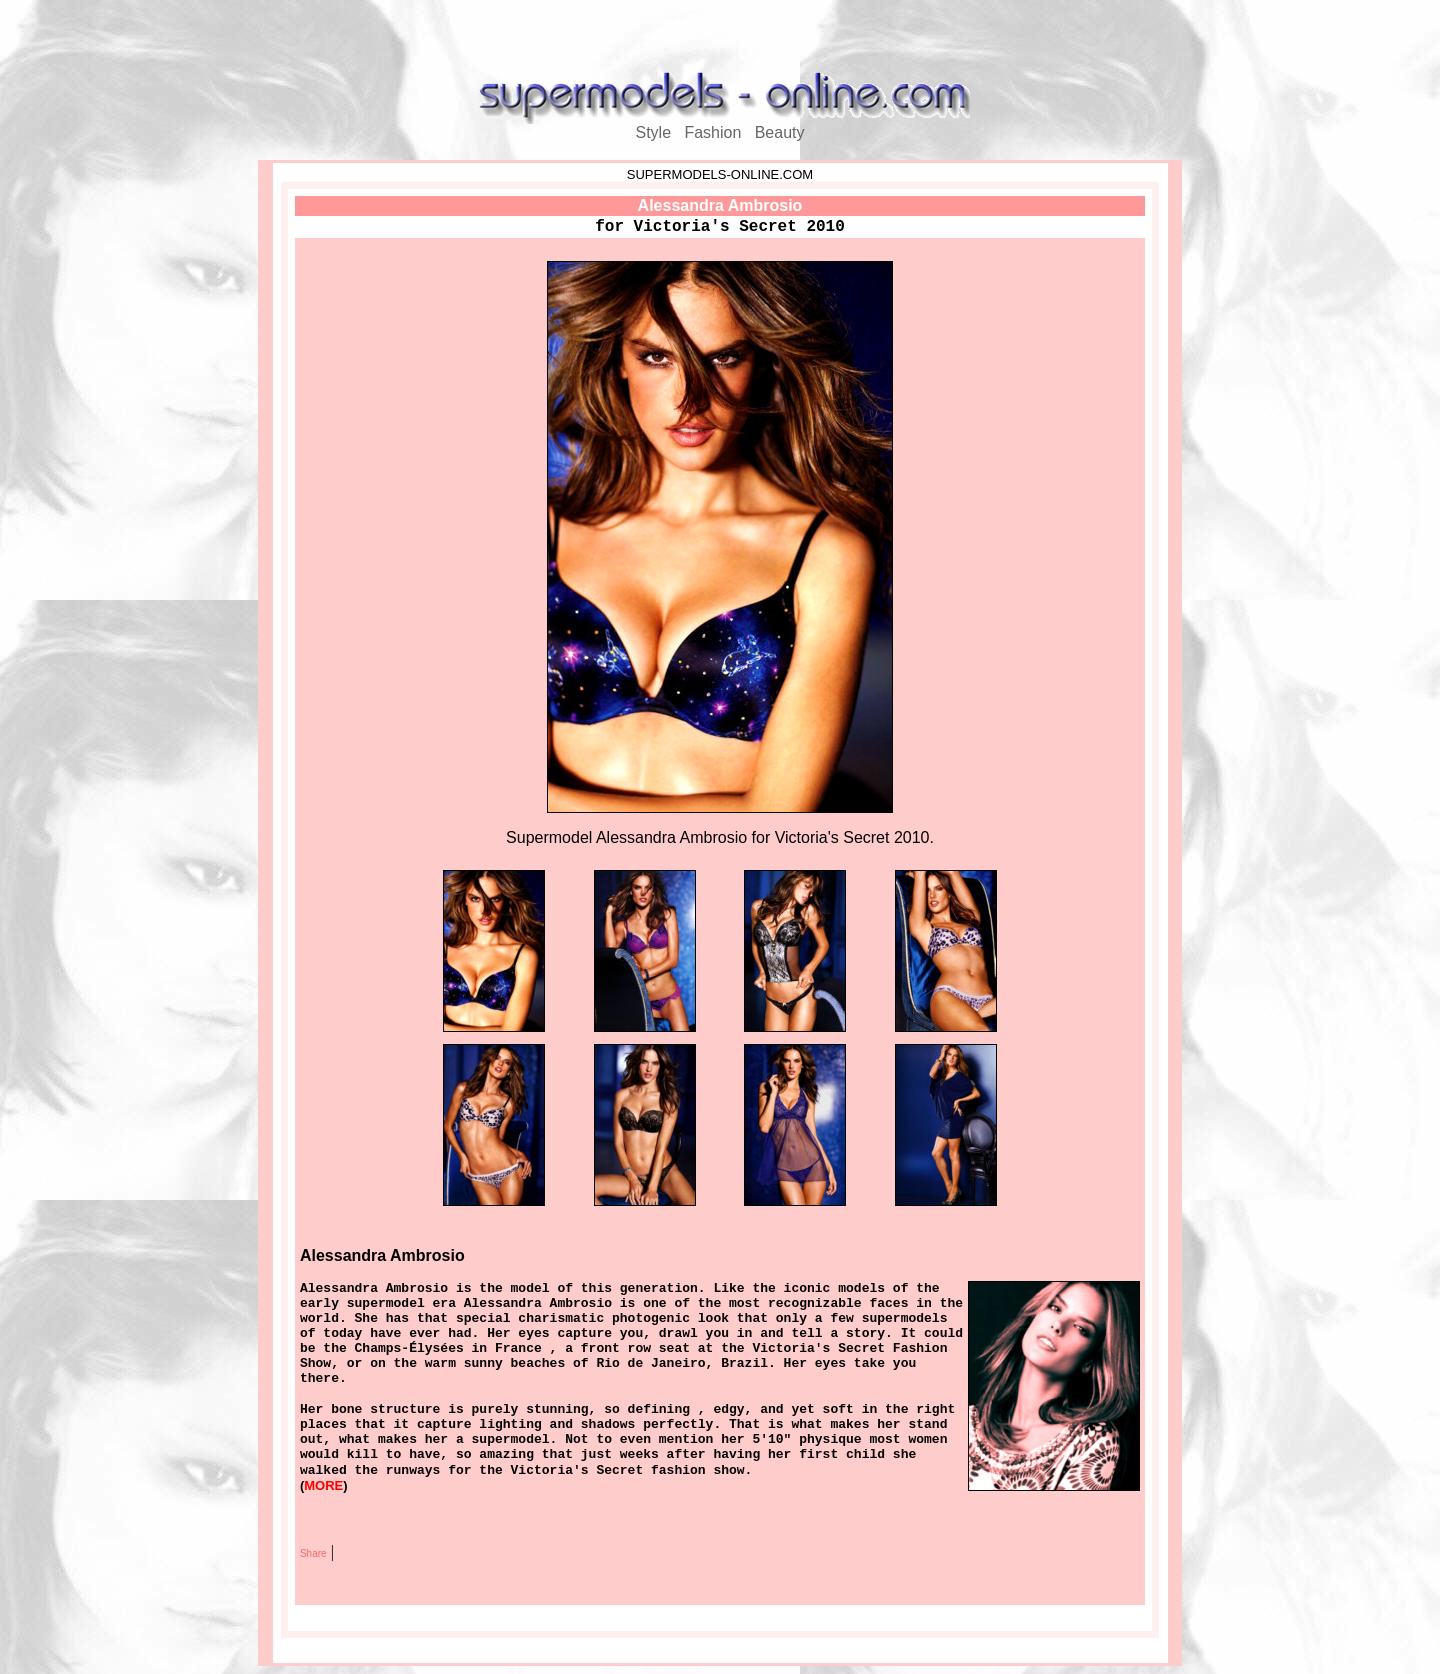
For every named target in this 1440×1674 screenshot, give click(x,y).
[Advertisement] (720, 38)
